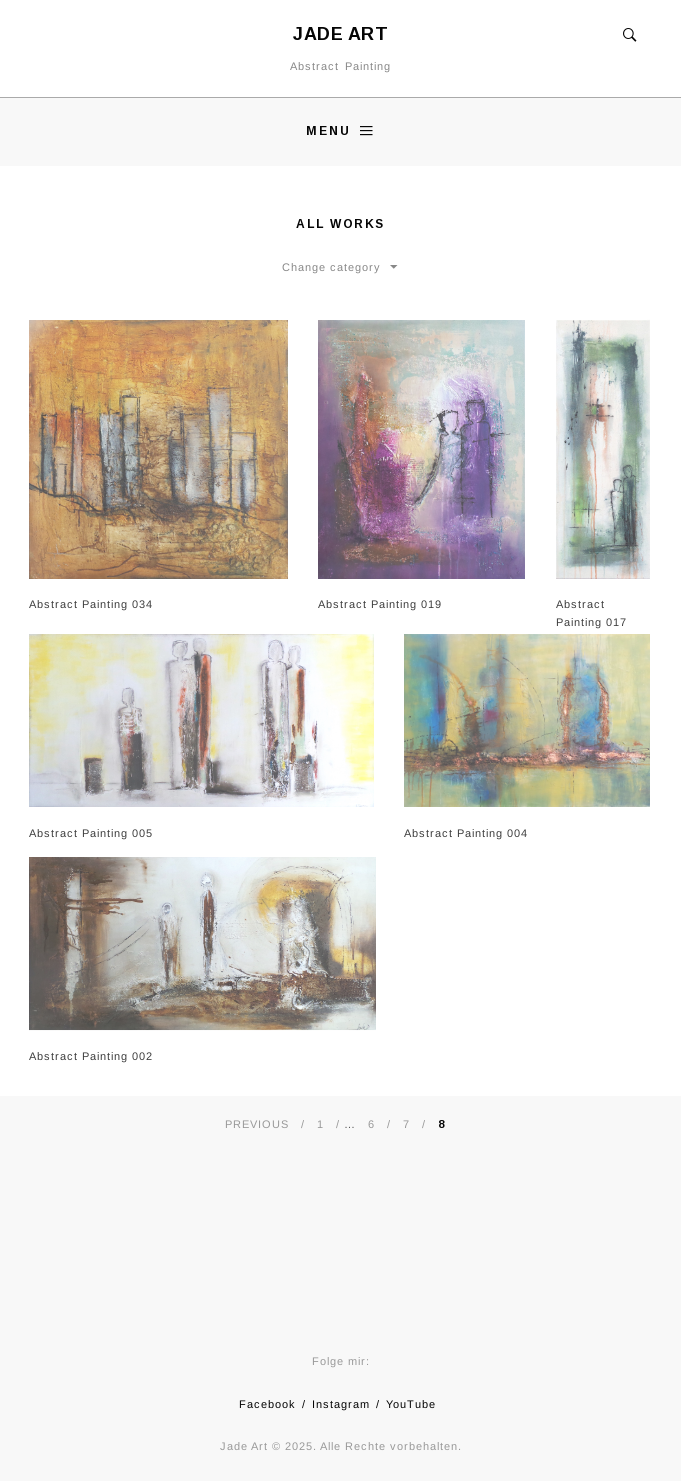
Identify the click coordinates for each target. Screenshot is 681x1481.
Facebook (267, 1404)
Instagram (341, 1404)
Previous (257, 1124)
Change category (331, 267)
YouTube (411, 1404)
